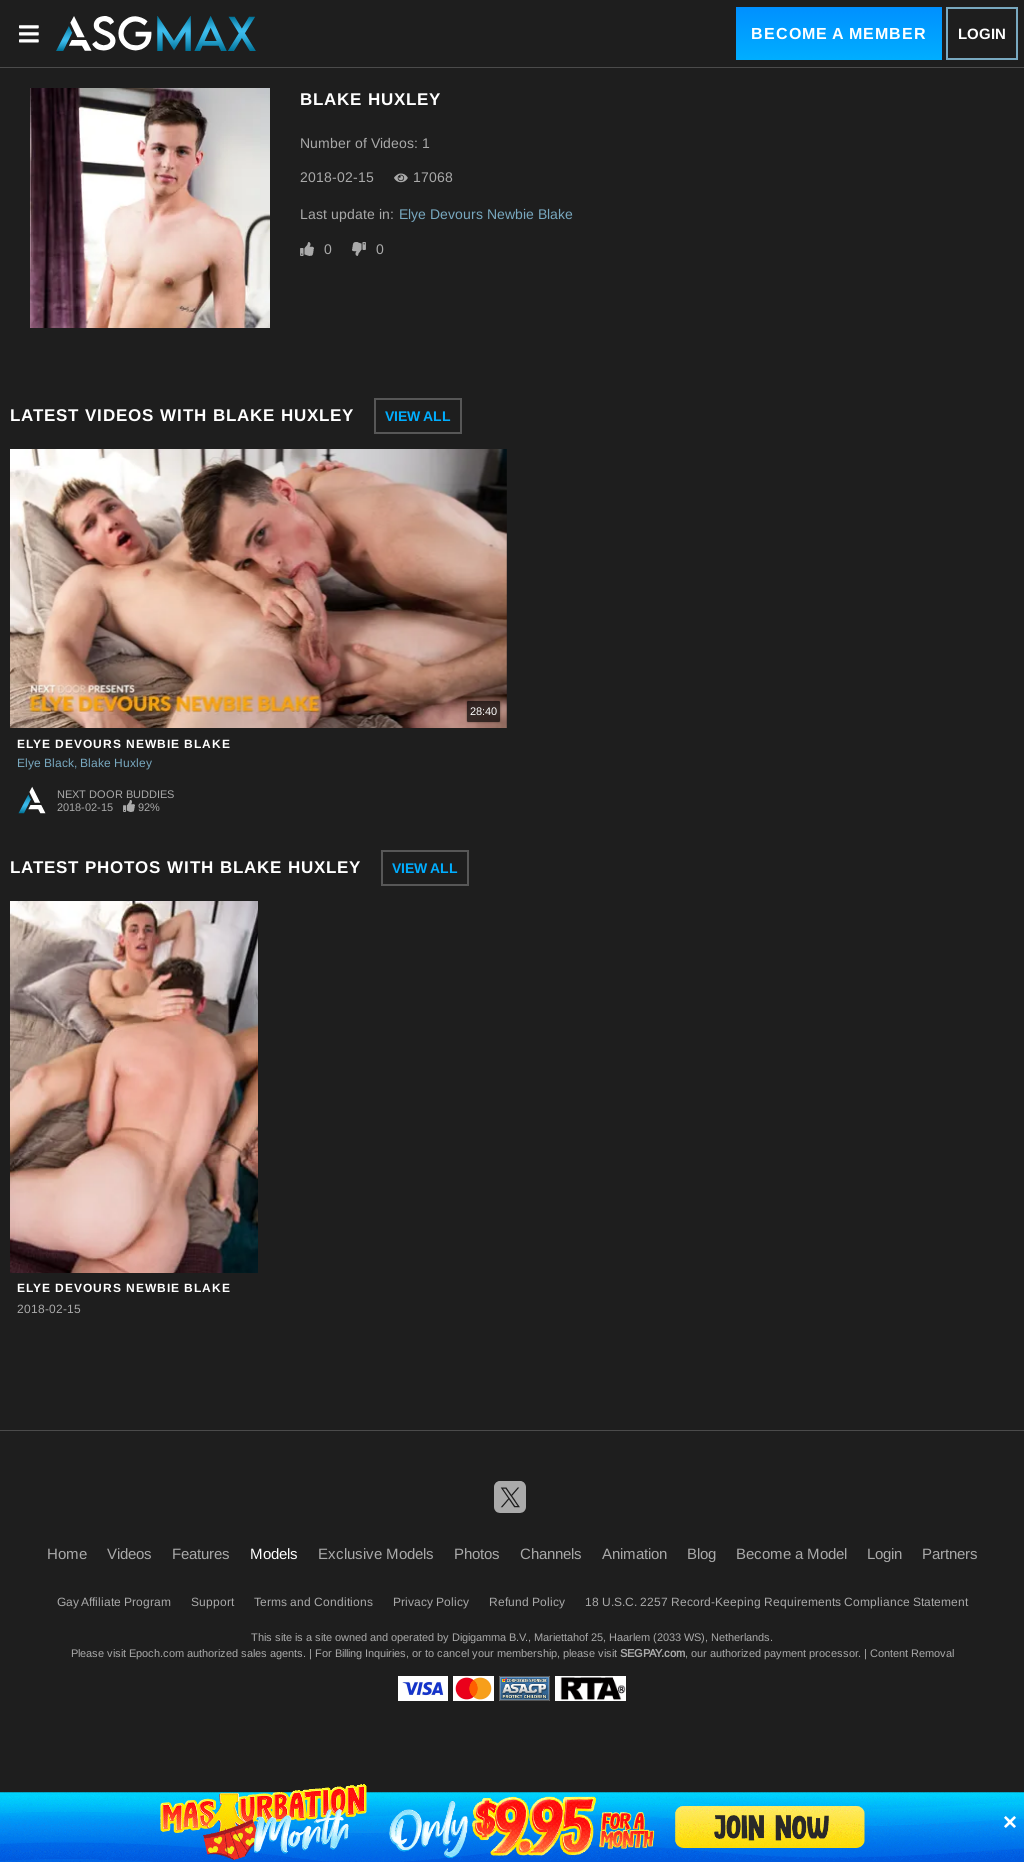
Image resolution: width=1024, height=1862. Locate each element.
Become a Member (839, 33)
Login (982, 33)
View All (418, 416)
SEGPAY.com (652, 1653)
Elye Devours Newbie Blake (486, 214)
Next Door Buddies (115, 794)
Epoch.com (156, 1653)
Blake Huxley (116, 763)
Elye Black (45, 763)
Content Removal (912, 1653)
